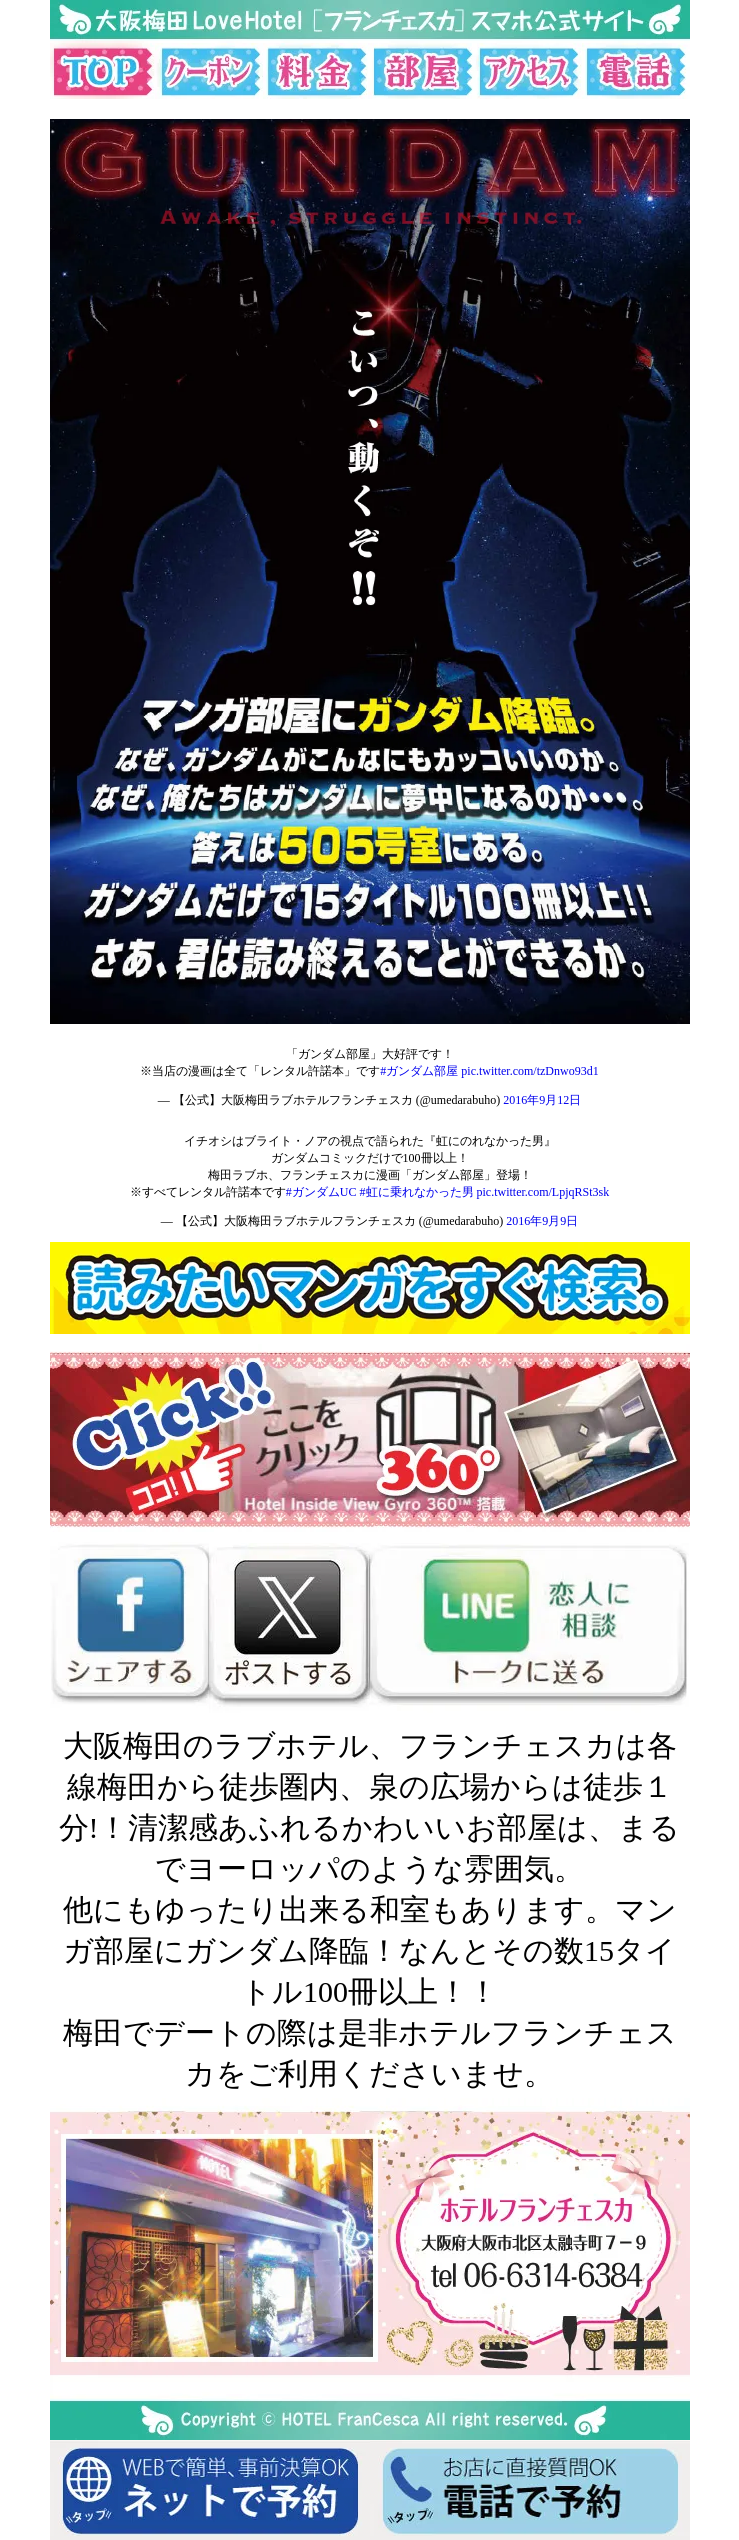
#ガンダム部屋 (419, 1071)
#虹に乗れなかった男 (417, 1192)
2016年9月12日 (542, 1100)
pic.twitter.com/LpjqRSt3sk (543, 1192)
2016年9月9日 (542, 1221)
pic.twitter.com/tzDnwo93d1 (529, 1071)
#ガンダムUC (321, 1192)
